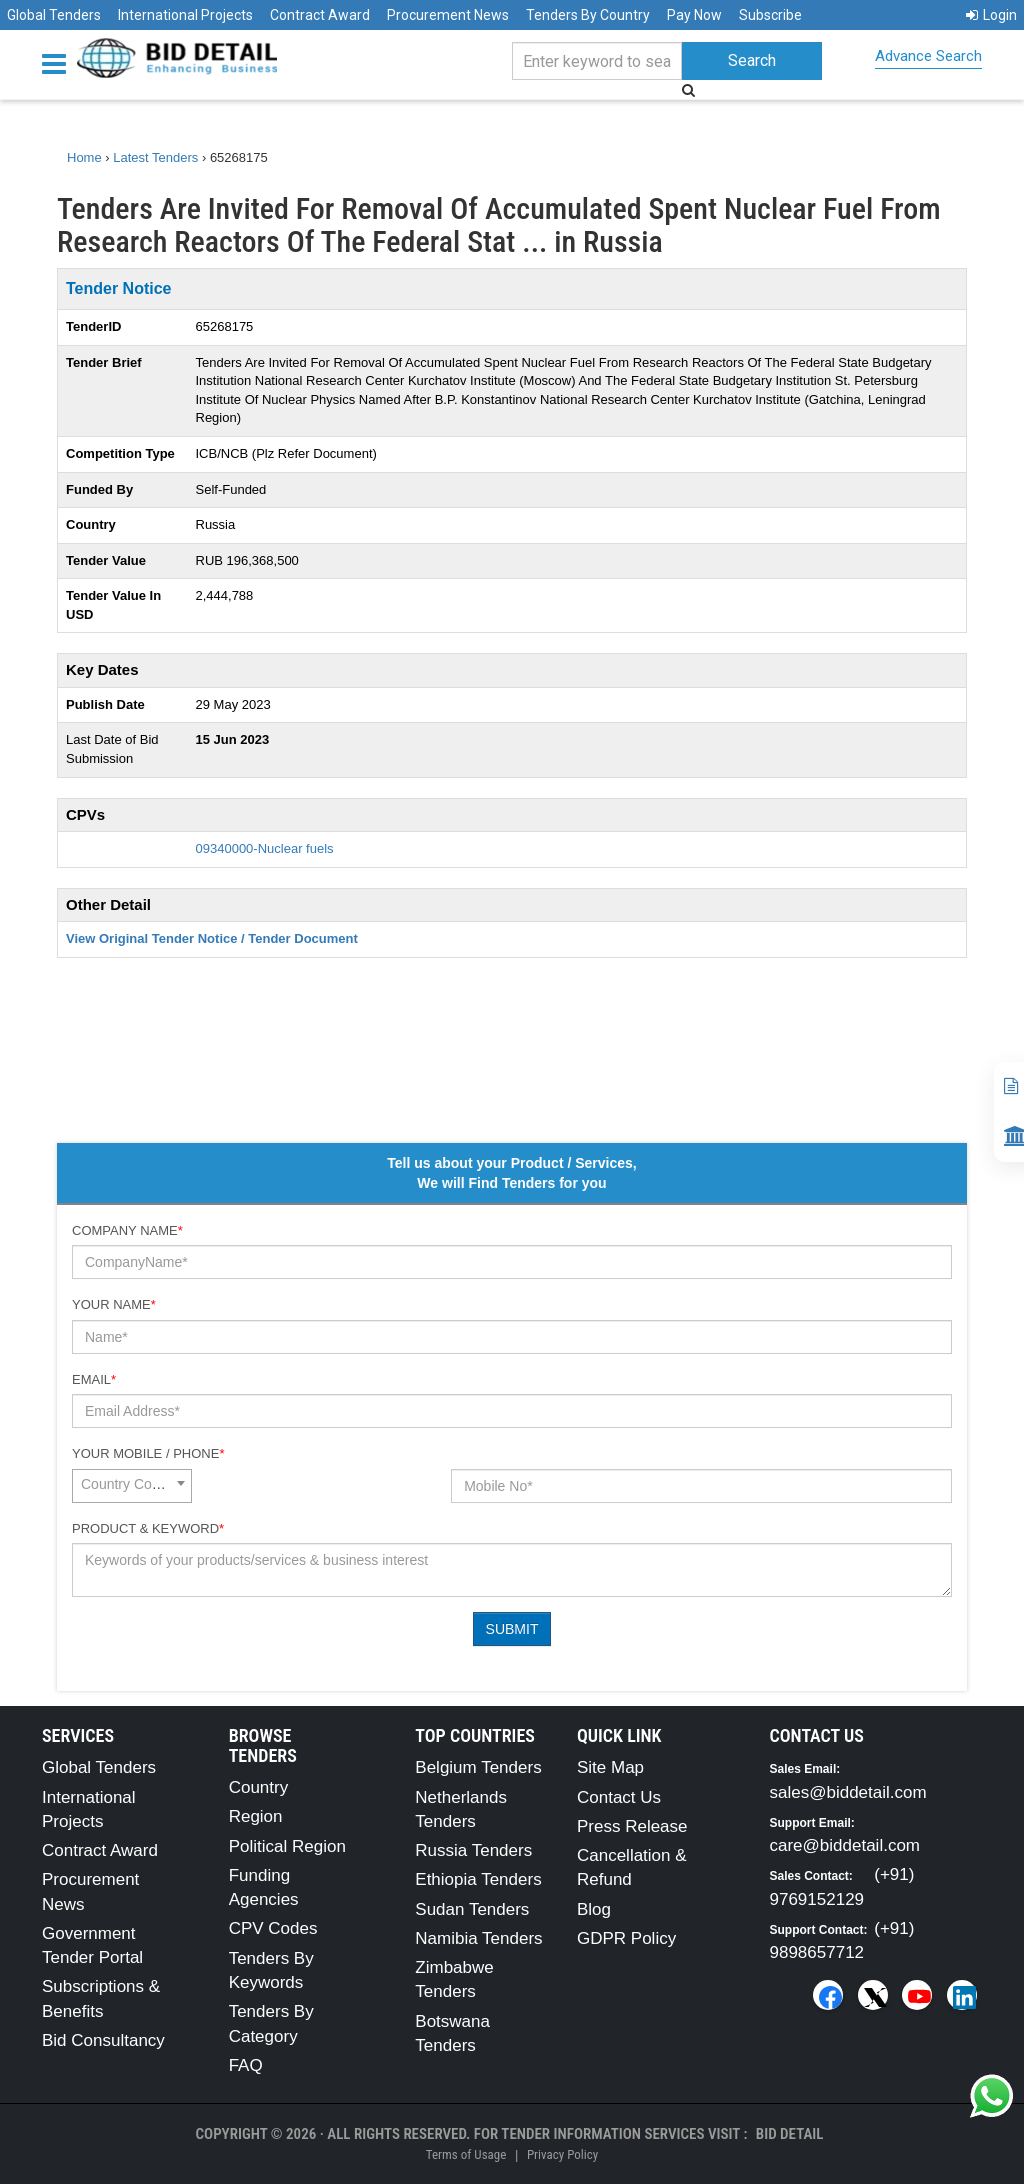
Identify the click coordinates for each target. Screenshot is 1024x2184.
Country (259, 1787)
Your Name (114, 1304)
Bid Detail (790, 2134)
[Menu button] (59, 62)
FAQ (246, 2065)
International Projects (185, 15)
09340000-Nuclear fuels (265, 848)
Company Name (127, 1230)
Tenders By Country (588, 15)
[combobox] (132, 1486)
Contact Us (619, 1797)
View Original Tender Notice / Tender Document (212, 938)
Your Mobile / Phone (148, 1453)
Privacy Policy (562, 2154)
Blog (594, 1909)
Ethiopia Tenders (478, 1879)
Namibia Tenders (478, 1938)
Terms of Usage (466, 2154)
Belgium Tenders (478, 1767)
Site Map (610, 1767)
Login (991, 15)
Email (94, 1379)
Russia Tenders (473, 1850)
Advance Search (928, 56)
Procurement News (448, 15)
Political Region (287, 1846)
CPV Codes (273, 1928)
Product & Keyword (148, 1528)
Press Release (632, 1826)
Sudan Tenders (472, 1909)
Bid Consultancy (103, 2040)
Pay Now (694, 15)
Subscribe (770, 15)
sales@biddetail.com (848, 1792)
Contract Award (320, 15)
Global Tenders (54, 15)
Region (256, 1816)
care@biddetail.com (845, 1845)
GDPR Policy (626, 1938)
